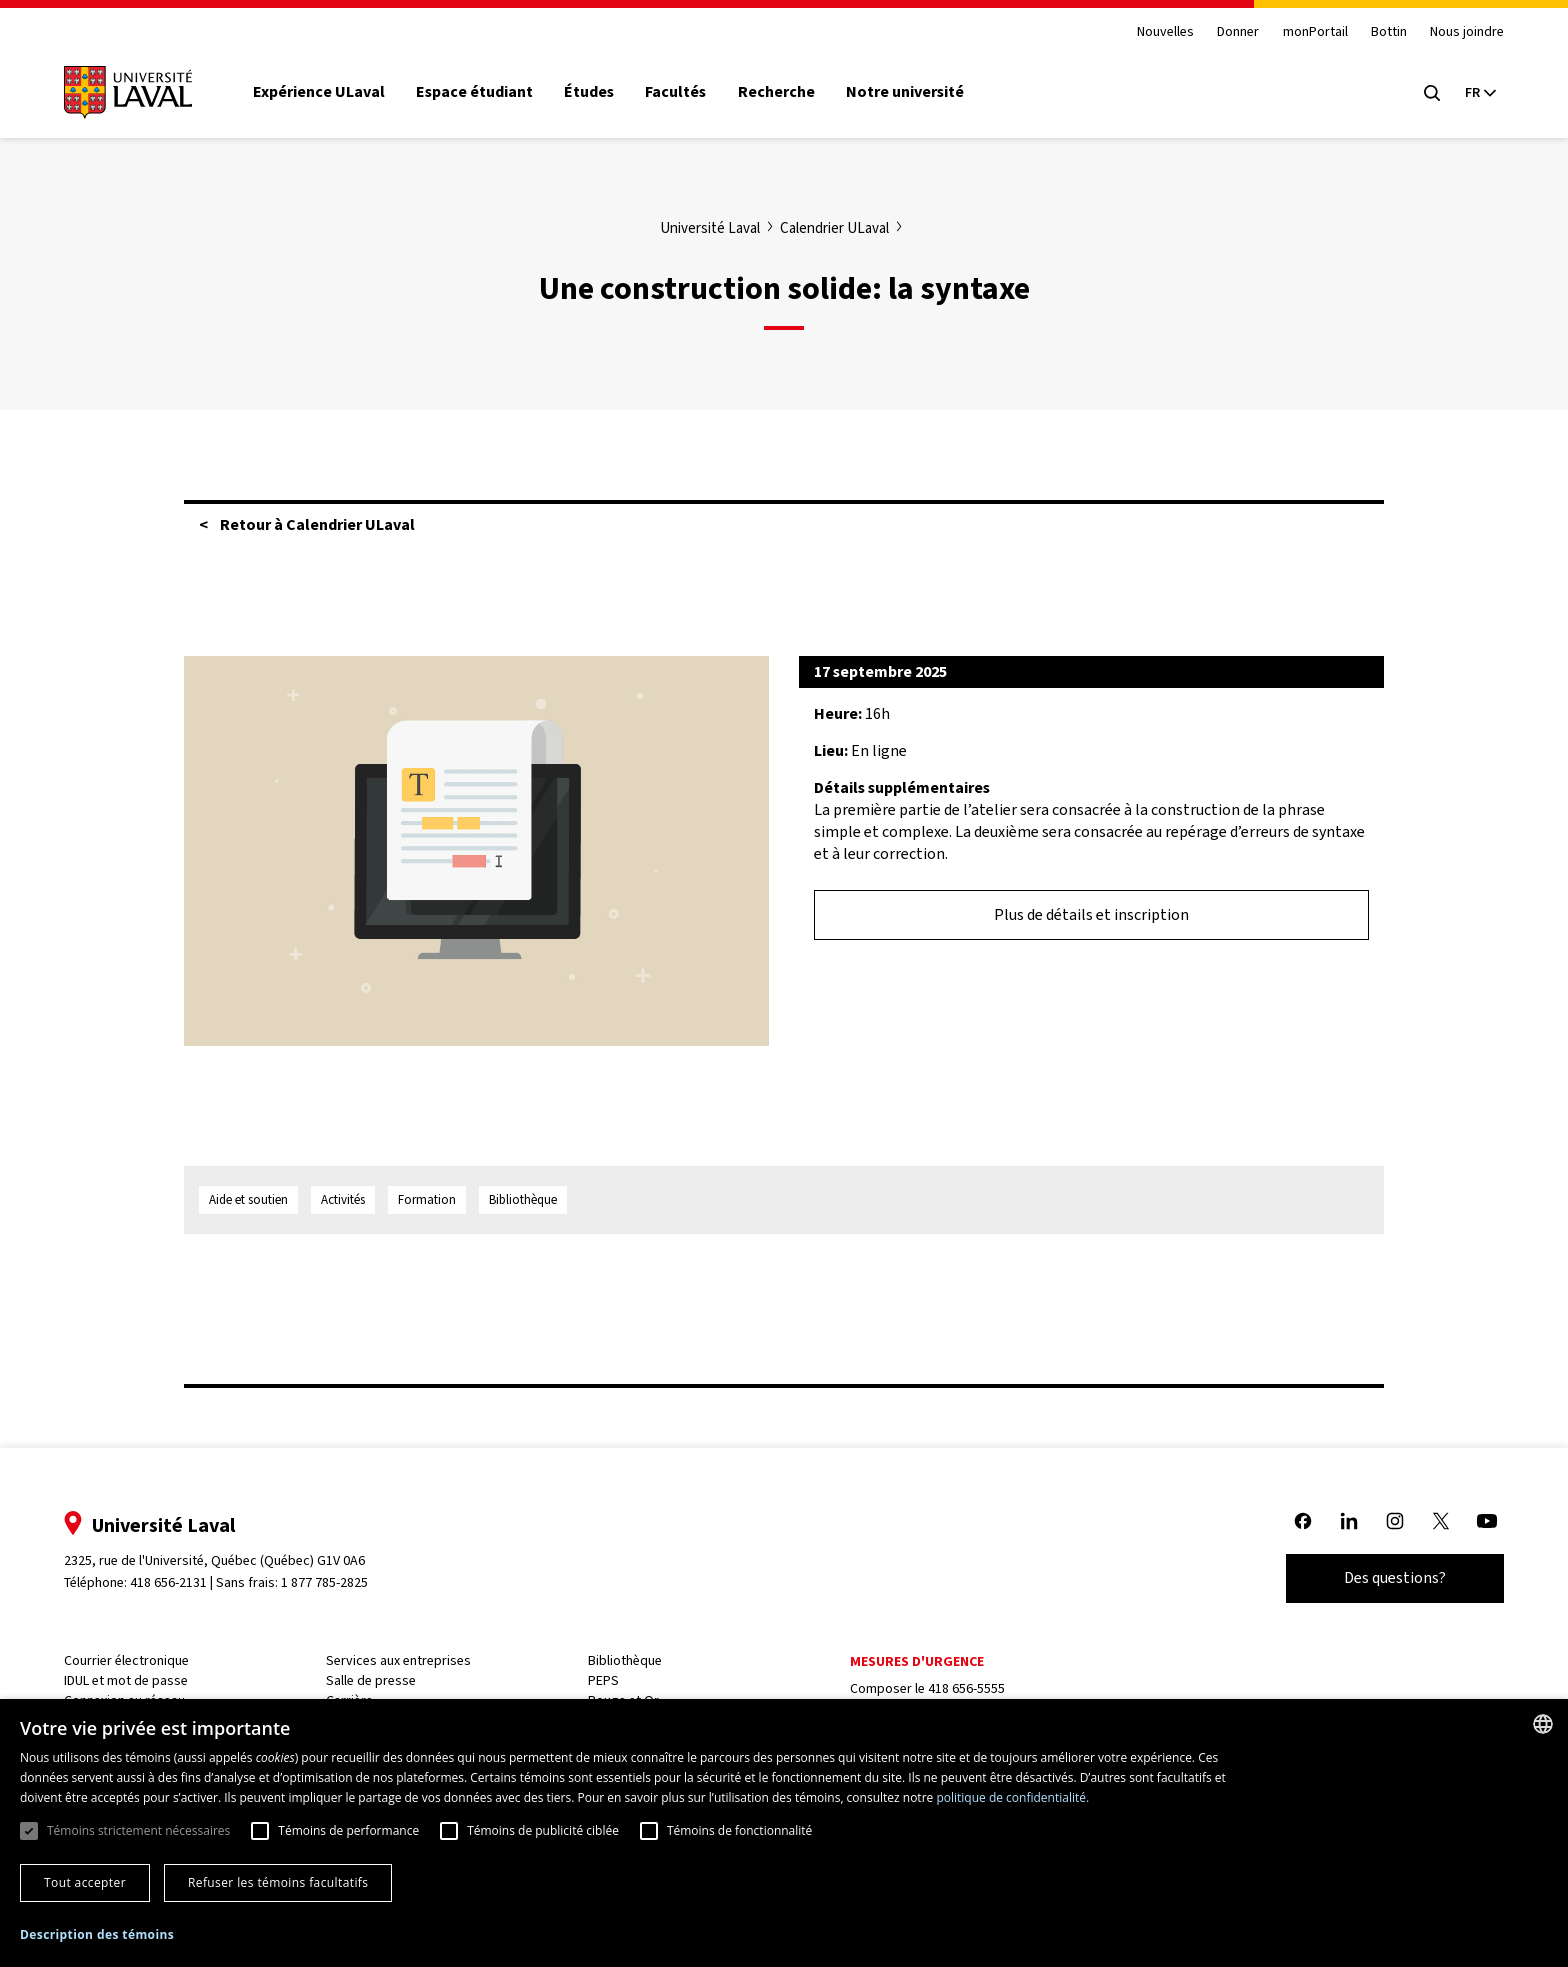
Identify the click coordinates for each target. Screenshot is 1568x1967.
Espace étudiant (476, 92)
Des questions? (1393, 1577)
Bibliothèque (625, 1660)
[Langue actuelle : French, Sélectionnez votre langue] (1478, 93)
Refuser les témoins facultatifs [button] (278, 1882)
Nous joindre (1465, 32)
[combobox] (1543, 1724)
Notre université (907, 92)
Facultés (677, 92)
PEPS (603, 1680)
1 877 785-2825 (327, 1582)
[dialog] (784, 1833)
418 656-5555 (965, 1688)
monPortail (1313, 32)
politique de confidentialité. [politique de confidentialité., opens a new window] (1012, 1797)
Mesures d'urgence (916, 1661)
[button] (97, 1935)
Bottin (1387, 32)
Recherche (778, 92)
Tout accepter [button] (85, 1882)
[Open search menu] (1430, 93)
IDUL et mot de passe (128, 1680)
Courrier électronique (128, 1660)
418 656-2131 (170, 1582)
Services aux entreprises (399, 1660)
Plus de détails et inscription (1091, 914)
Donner (1236, 32)
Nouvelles (1163, 32)
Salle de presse (372, 1680)
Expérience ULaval (321, 92)
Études (591, 92)
